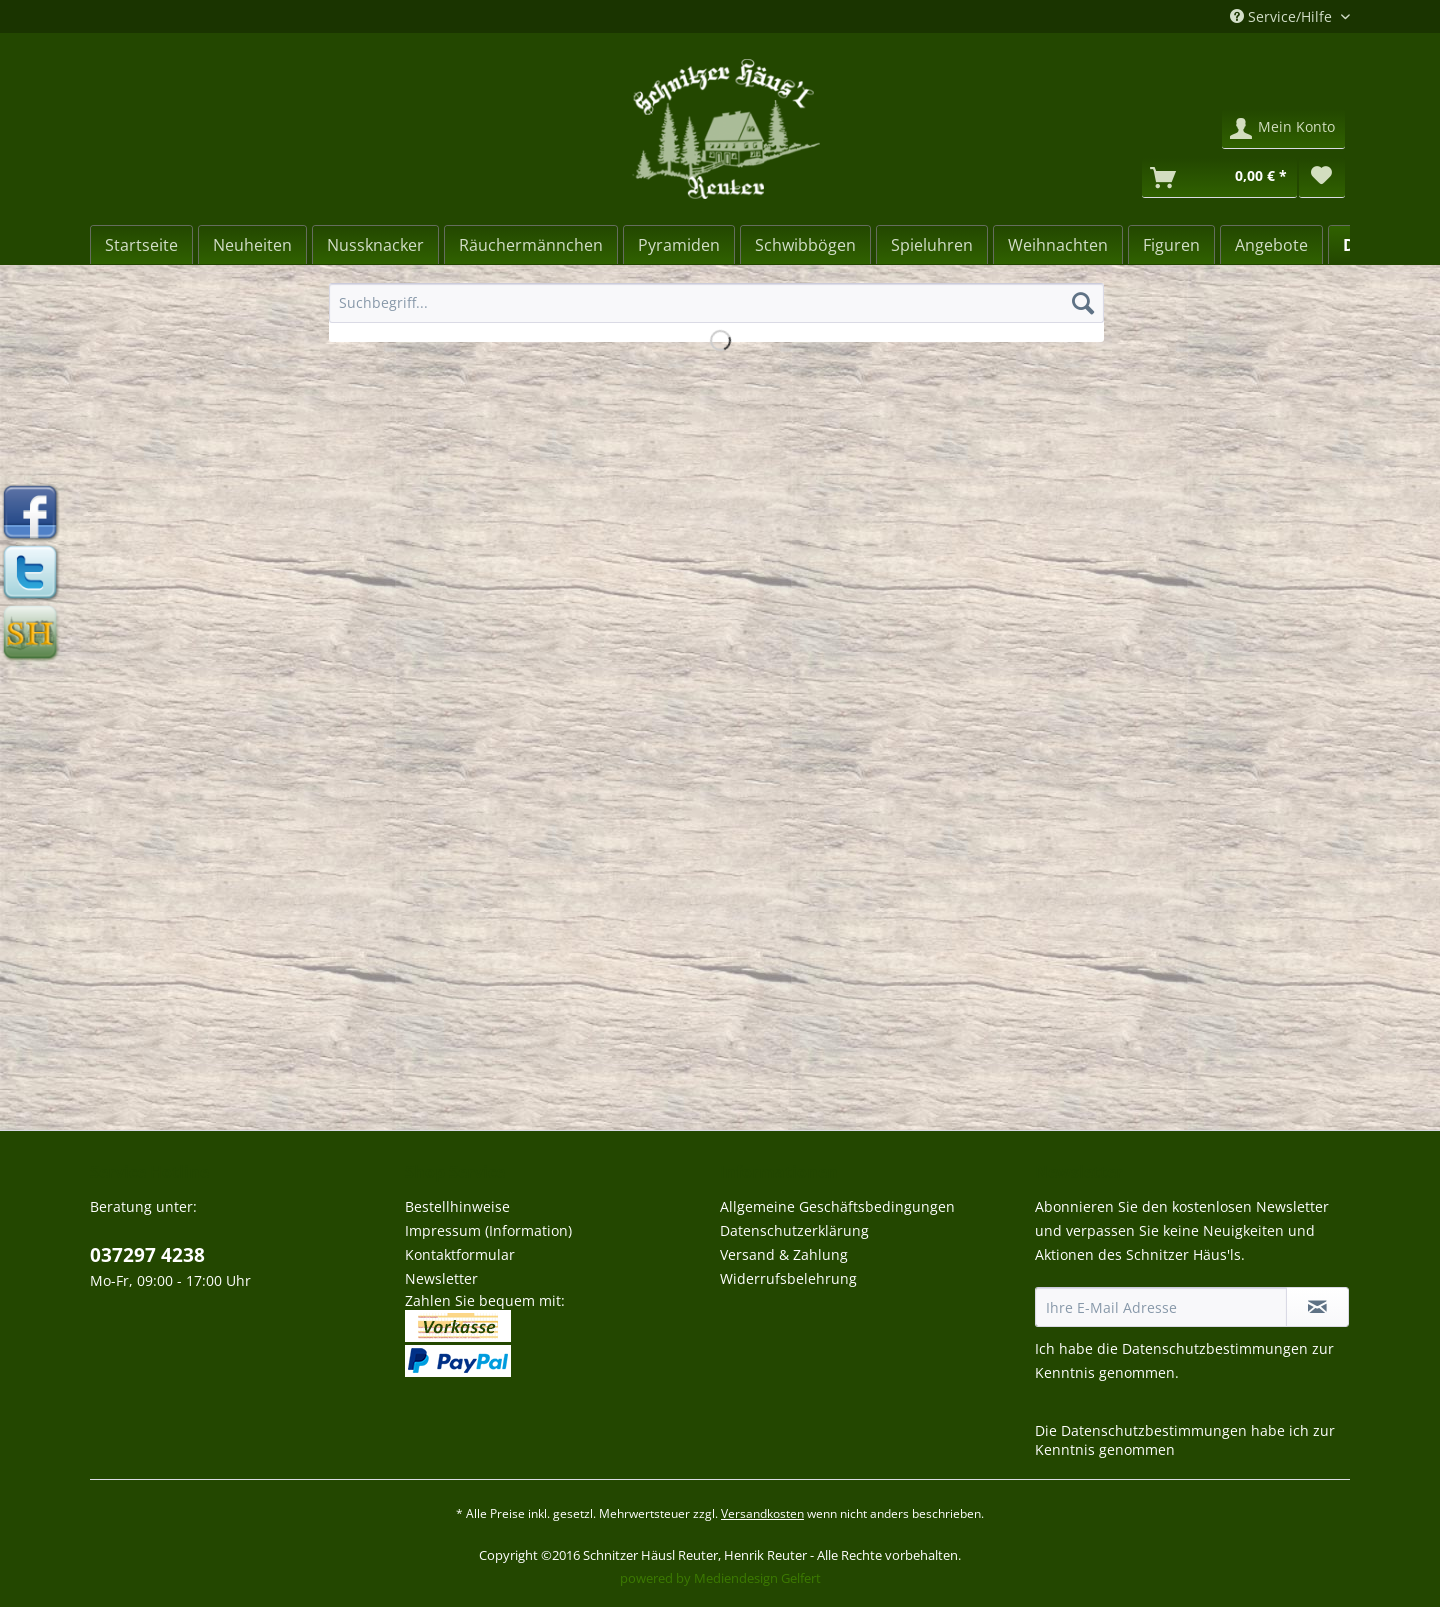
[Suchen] (1083, 303)
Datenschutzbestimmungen (1215, 1348)
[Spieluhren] (932, 245)
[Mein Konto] (1283, 129)
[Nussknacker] (375, 245)
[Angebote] (1271, 245)
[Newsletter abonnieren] (1317, 1307)
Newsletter (441, 1278)
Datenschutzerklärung (794, 1230)
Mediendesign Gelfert (757, 1578)
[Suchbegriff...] (716, 303)
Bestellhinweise (457, 1206)
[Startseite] (141, 245)
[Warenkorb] (1219, 178)
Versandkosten (762, 1513)
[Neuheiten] (252, 245)
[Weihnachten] (1058, 245)
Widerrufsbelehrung (788, 1278)
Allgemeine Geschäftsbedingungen (837, 1206)
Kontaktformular (460, 1254)
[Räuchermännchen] (531, 245)
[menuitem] (716, 312)
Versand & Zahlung (784, 1254)
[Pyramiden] (679, 245)
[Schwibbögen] (805, 245)
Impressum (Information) (488, 1230)
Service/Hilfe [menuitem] (1283, 16)
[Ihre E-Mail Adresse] (1161, 1307)
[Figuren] (1171, 245)
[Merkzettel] (1322, 178)
